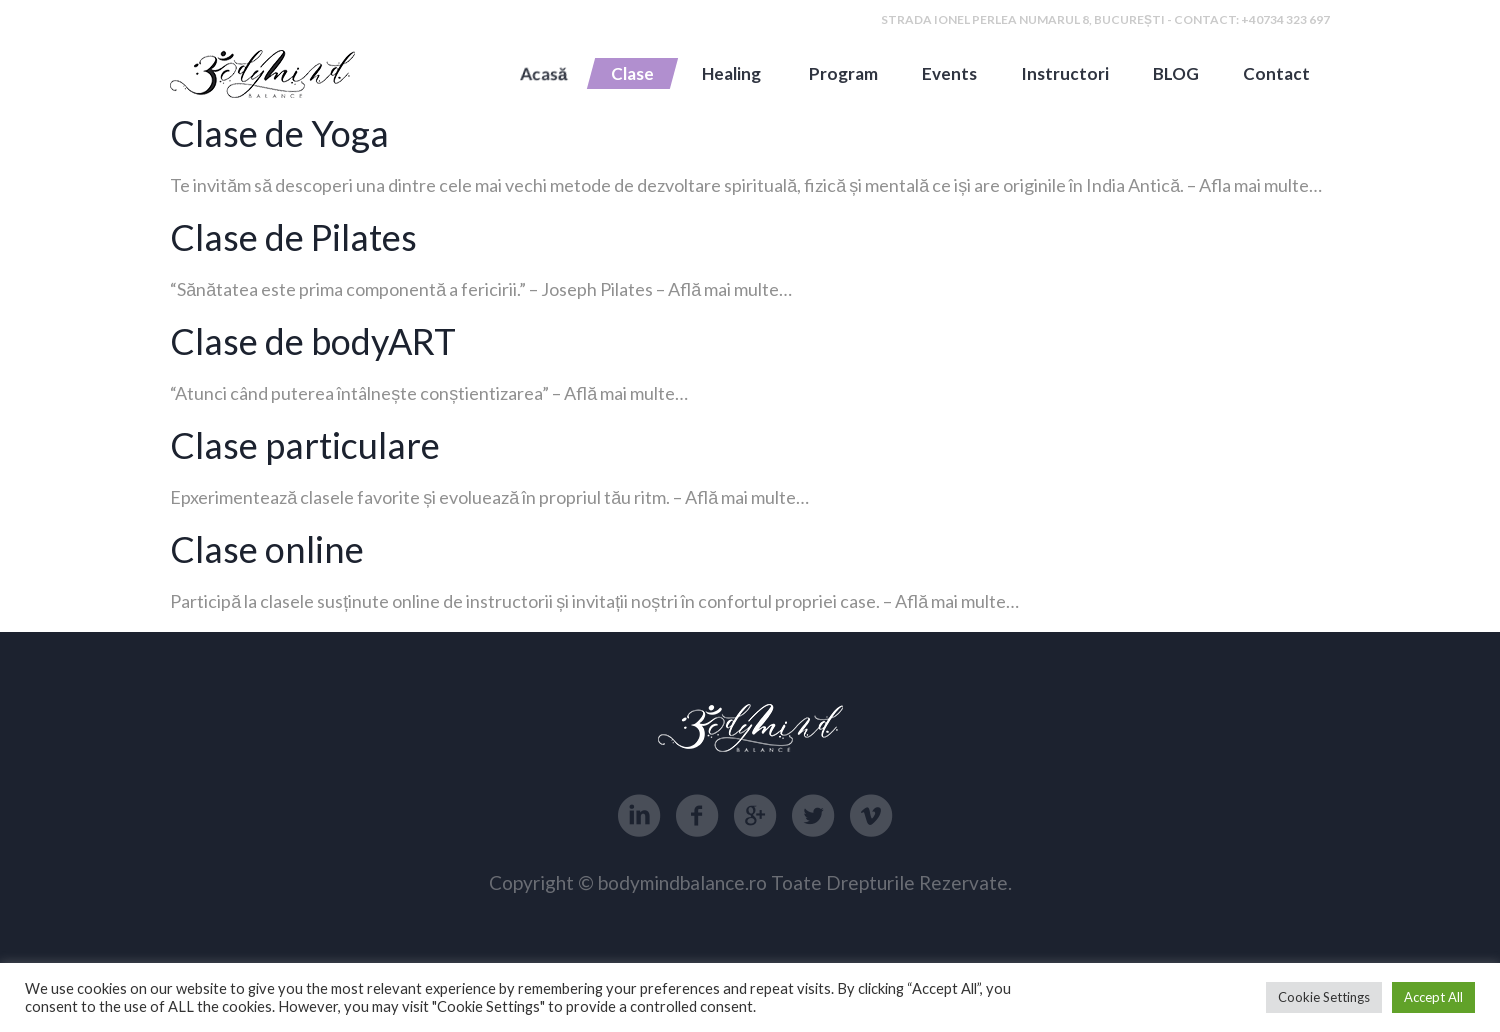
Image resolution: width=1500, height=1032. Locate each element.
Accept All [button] (1433, 997)
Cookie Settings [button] (1324, 997)
